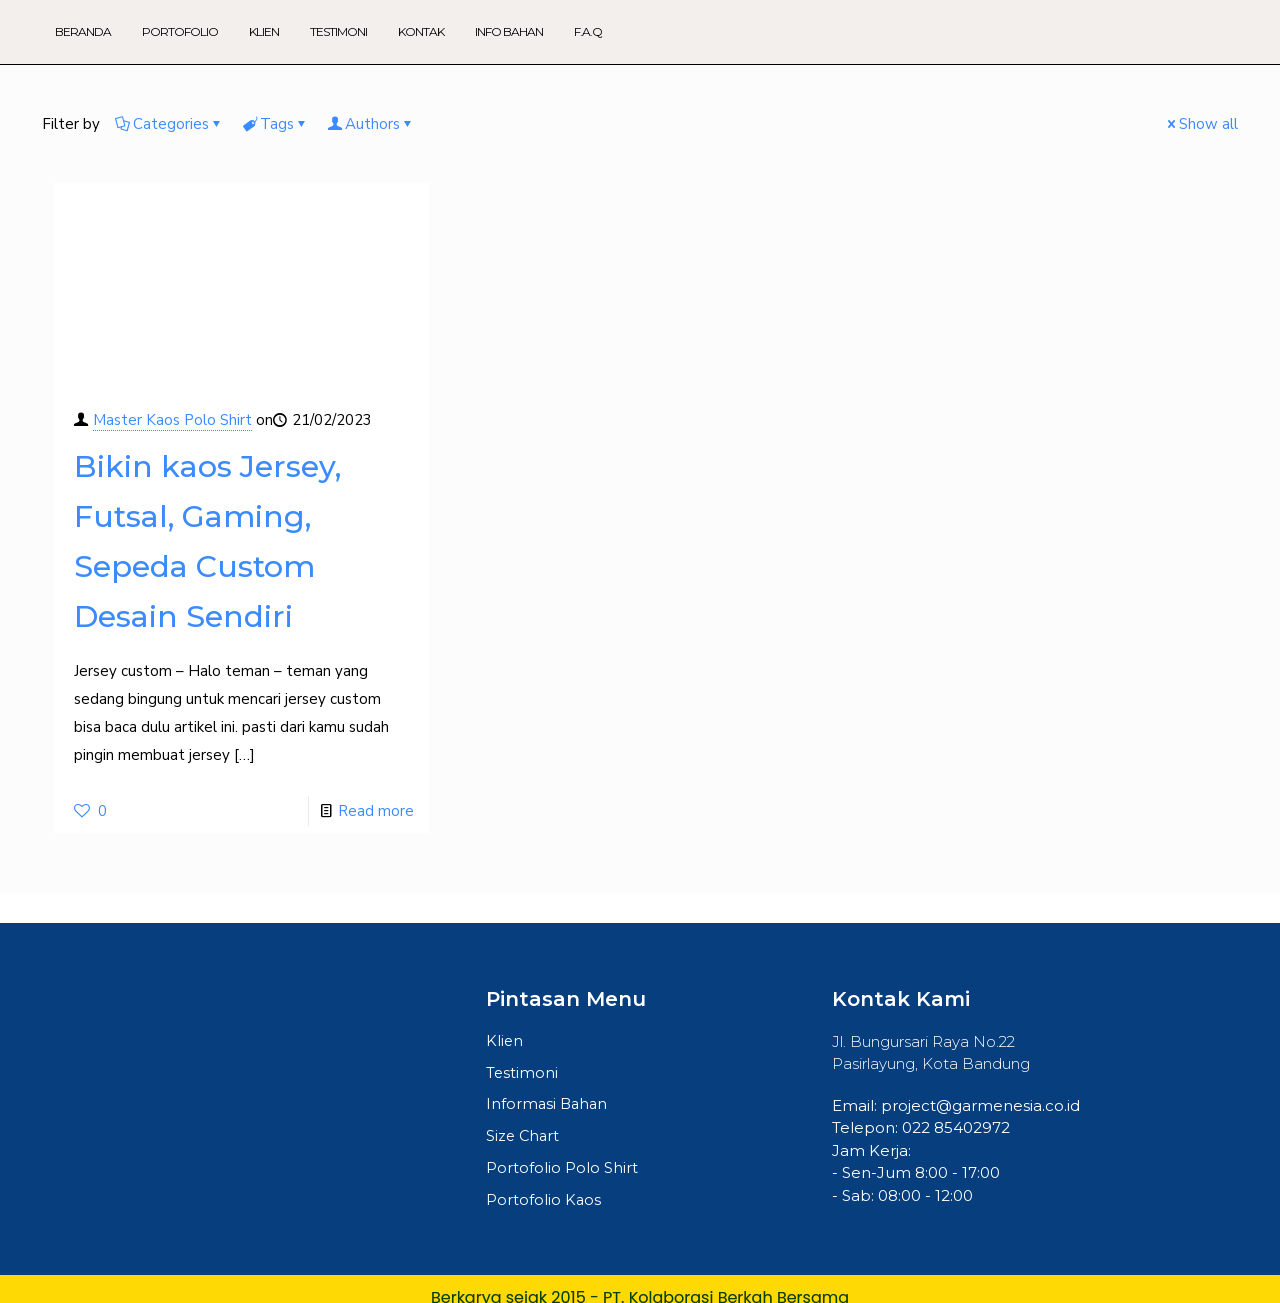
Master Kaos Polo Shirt (172, 420)
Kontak (421, 31)
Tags (275, 124)
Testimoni (338, 31)
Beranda (83, 31)
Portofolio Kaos (544, 1203)
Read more (376, 811)
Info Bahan (509, 31)
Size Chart (524, 1138)
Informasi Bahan (548, 1106)
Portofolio (180, 31)
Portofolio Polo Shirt (562, 1171)
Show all (1201, 124)
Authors (371, 124)
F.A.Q (588, 31)
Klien (264, 31)
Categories (169, 124)
